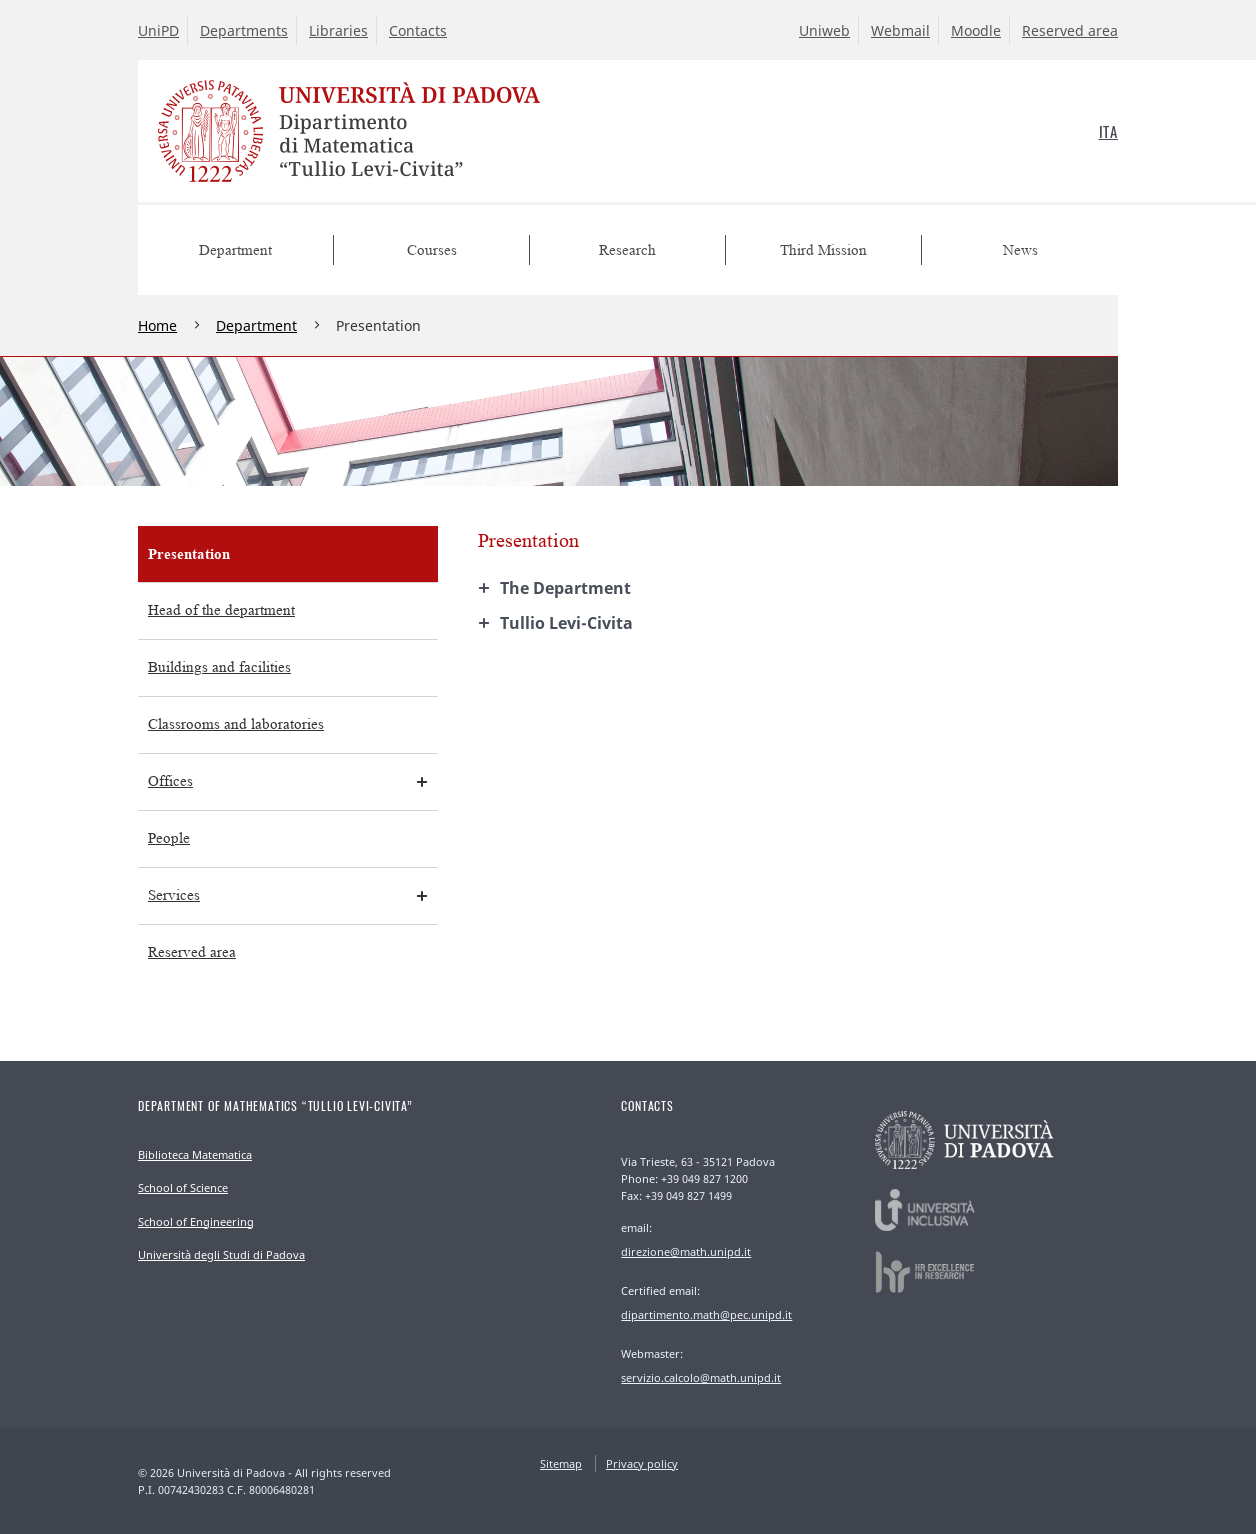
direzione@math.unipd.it (686, 1251)
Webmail (900, 30)
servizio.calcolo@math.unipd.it (701, 1377)
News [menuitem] (1020, 250)
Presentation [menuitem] (189, 553)
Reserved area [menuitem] (192, 952)
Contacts (418, 30)
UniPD (158, 30)
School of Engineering (196, 1221)
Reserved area (1070, 30)
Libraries (338, 30)
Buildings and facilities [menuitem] (219, 667)
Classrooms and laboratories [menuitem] (236, 724)
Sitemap (561, 1463)
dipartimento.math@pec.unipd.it (706, 1314)
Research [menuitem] (627, 250)
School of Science (183, 1187)
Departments (244, 30)
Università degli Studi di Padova (221, 1254)
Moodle (976, 30)
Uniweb (824, 30)
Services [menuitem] (174, 895)
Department (256, 325)
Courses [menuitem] (432, 250)
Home (157, 325)
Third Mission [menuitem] (823, 250)
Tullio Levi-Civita (566, 623)
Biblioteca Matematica (195, 1154)
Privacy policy (642, 1463)
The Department (565, 588)
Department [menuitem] (235, 250)
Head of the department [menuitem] (221, 610)
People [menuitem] (169, 838)
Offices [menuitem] (170, 781)
